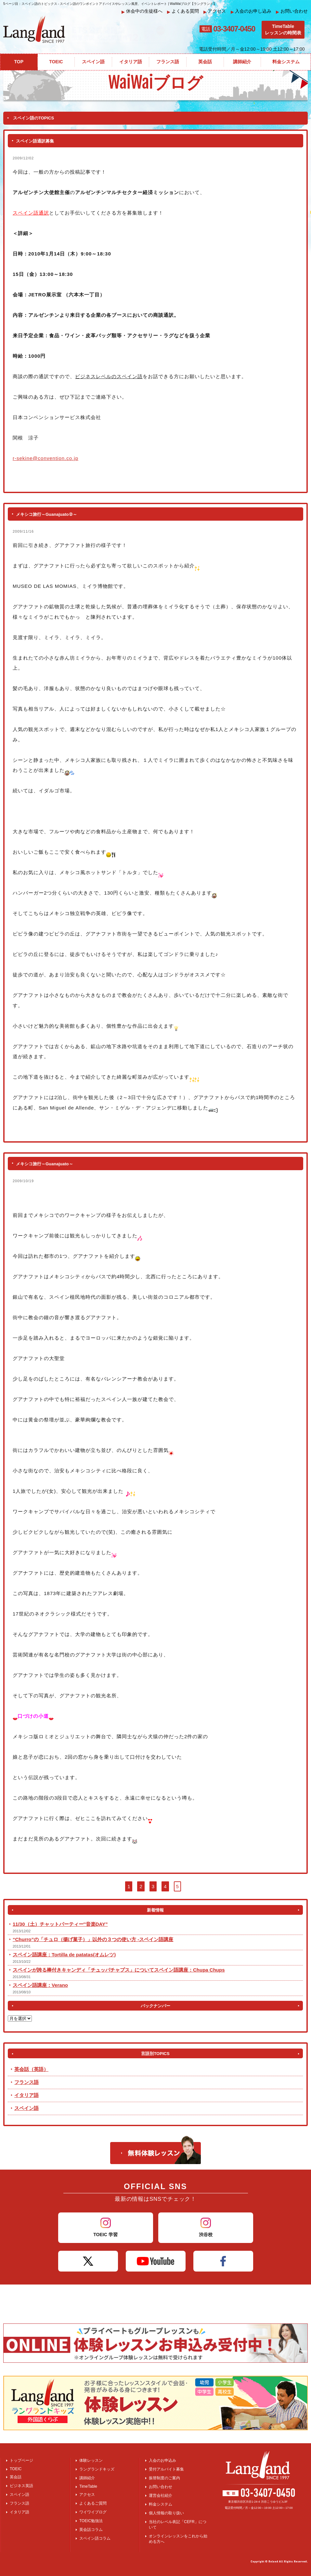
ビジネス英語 (21, 2485)
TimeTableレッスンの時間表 (283, 29)
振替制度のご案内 (164, 2478)
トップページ (21, 2460)
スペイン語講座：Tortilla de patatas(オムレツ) (64, 1954)
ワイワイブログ (93, 2512)
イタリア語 (26, 2095)
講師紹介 (87, 2478)
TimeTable (88, 2486)
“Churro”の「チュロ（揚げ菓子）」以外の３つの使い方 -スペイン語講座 (93, 1939)
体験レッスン (91, 2460)
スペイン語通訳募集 (35, 141)
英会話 (15, 2477)
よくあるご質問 (93, 2503)
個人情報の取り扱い (166, 2513)
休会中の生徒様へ (142, 11)
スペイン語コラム (94, 2538)
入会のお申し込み (251, 11)
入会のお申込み (162, 2460)
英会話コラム (91, 2529)
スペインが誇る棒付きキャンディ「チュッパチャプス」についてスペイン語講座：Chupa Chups (119, 1970)
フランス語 (26, 2082)
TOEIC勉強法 (91, 2521)
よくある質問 (183, 11)
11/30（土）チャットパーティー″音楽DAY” (60, 1924)
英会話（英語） (31, 2069)
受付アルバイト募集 (166, 2469)
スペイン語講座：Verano (40, 1985)
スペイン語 (26, 2108)
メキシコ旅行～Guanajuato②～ (46, 514)
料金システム (160, 2504)
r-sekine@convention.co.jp (45, 458)
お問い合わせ (292, 11)
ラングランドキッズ (96, 2469)
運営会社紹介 (160, 2495)
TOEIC (15, 2469)
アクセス (214, 11)
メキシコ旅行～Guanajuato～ (44, 1163)
